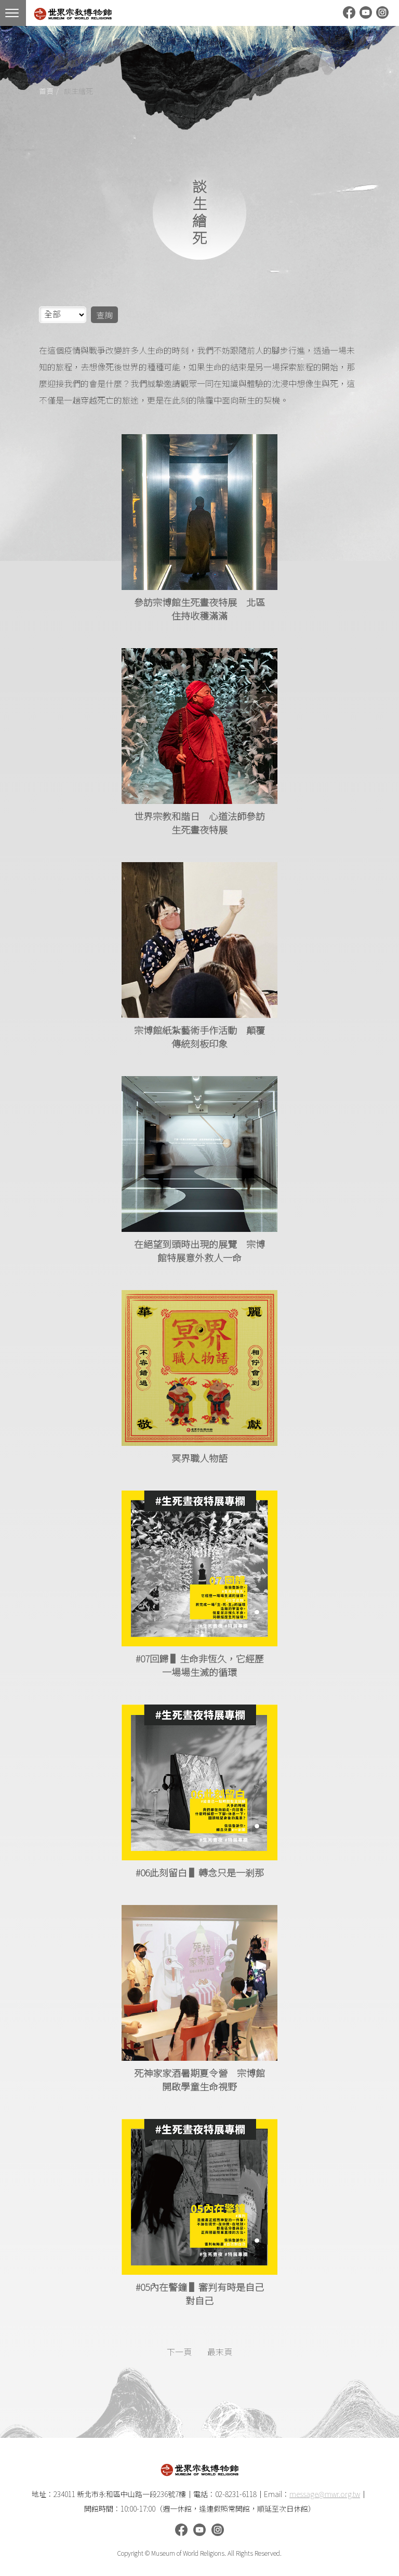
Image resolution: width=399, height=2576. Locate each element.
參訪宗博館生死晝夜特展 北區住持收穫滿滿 (199, 608)
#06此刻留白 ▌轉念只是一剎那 (200, 1872)
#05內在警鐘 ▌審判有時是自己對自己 (200, 2293)
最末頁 (219, 2351)
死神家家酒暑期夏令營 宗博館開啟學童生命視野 (199, 2079)
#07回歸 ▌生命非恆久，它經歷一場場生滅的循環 (200, 1665)
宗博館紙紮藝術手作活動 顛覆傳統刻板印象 (199, 1036)
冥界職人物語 (199, 1458)
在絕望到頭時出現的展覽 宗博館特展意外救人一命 (199, 1250)
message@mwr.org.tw (324, 2494)
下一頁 (179, 2351)
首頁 (46, 91)
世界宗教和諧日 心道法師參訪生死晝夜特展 (199, 822)
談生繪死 (78, 91)
